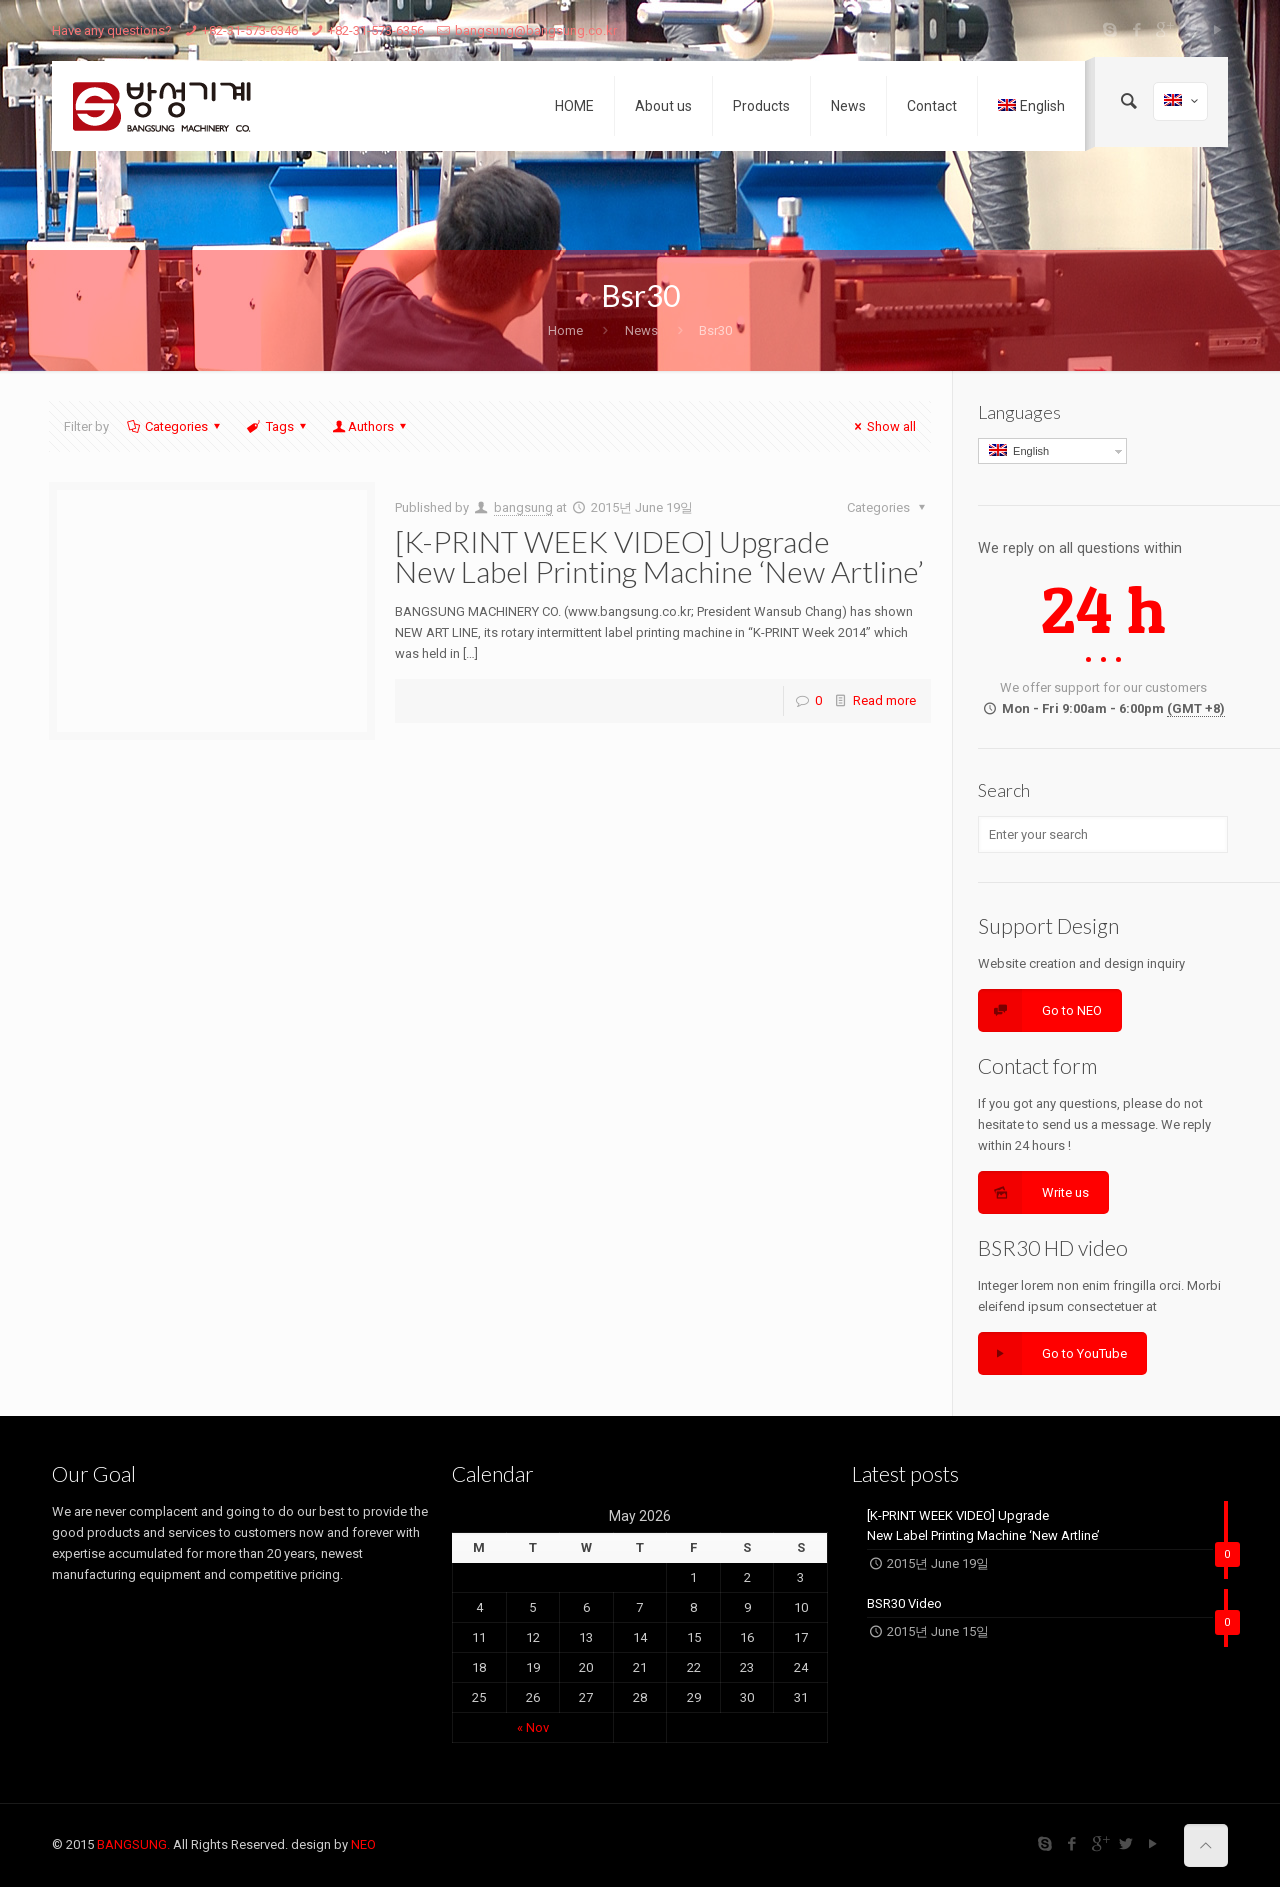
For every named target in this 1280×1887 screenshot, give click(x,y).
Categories (175, 426)
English (1019, 450)
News (641, 330)
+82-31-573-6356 (376, 30)
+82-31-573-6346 (250, 30)
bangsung (523, 507)
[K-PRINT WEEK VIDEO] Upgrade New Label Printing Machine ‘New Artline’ (659, 556)
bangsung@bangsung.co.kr (536, 30)
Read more (884, 700)
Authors (371, 426)
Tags (277, 426)
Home (565, 330)
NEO (363, 1844)
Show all (882, 426)
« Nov (533, 1727)
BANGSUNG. (133, 1844)
